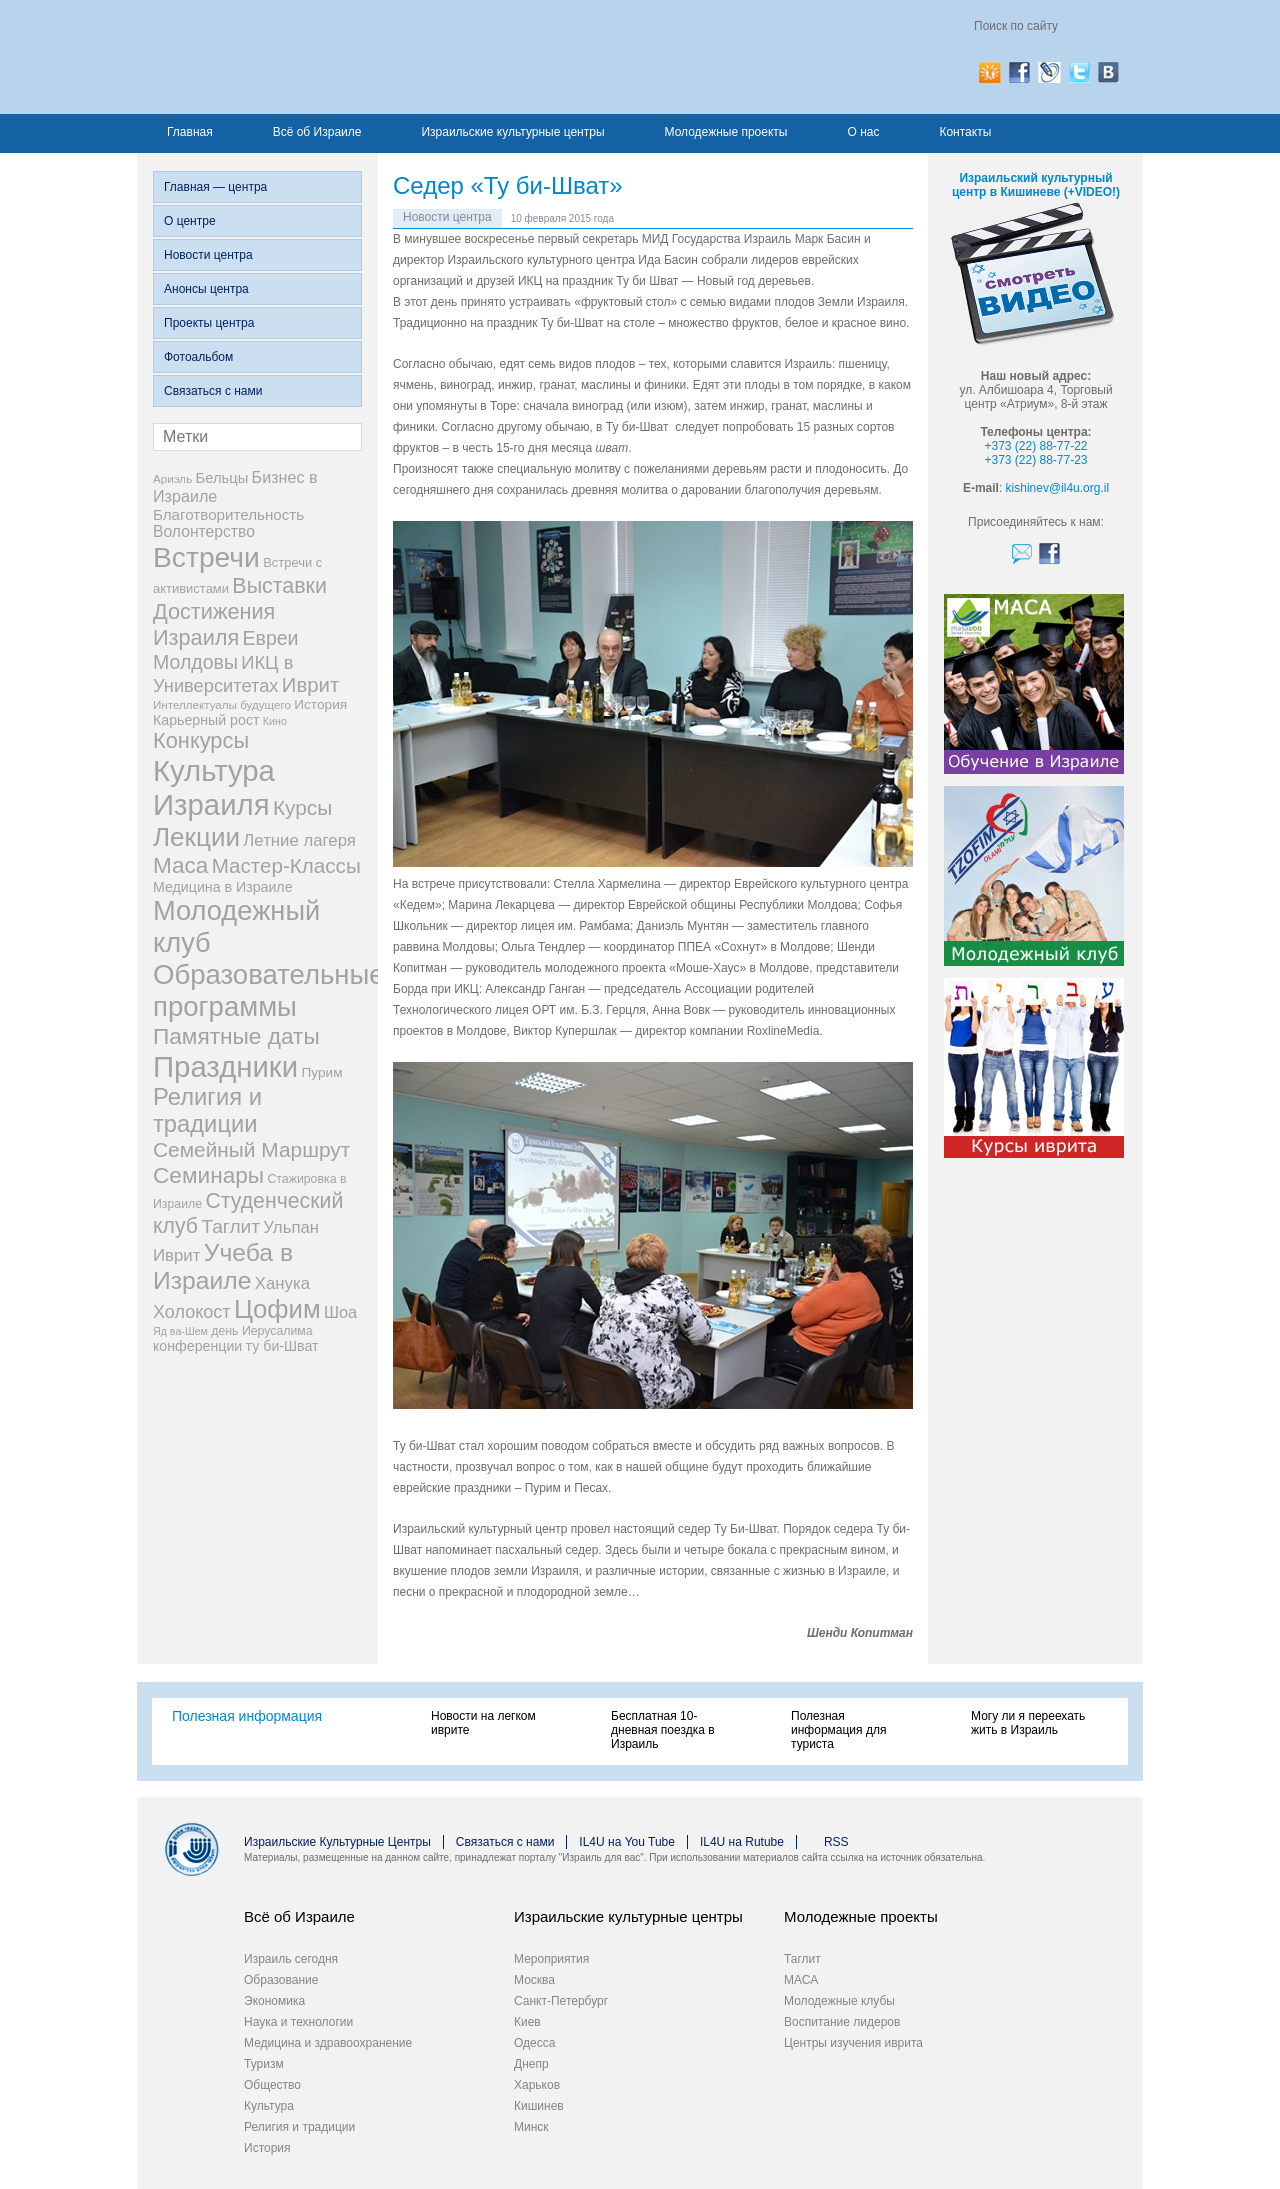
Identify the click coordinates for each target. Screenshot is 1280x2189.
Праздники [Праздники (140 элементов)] (225, 1066)
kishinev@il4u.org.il (1058, 488)
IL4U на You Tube (627, 1842)
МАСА (801, 1980)
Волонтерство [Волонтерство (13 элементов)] (204, 531)
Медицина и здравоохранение (328, 2043)
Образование (281, 1980)
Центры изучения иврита (853, 2043)
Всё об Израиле (317, 132)
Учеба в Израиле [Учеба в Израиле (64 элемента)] (223, 1266)
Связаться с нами (213, 391)
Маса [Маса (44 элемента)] (180, 865)
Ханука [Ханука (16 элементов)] (282, 1283)
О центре (190, 221)
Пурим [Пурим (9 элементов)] (321, 1072)
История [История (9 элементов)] (320, 704)
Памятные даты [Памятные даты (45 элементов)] (236, 1036)
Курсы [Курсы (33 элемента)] (302, 807)
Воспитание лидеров (842, 2022)
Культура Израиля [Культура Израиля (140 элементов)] (214, 787)
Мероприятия (551, 1959)
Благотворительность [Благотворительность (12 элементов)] (228, 514)
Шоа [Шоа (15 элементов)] (340, 1312)
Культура (269, 2106)
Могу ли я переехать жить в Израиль (1028, 1723)
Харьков (537, 2085)
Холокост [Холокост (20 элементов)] (192, 1312)
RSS (836, 1842)
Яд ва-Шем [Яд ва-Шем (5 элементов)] (180, 1331)
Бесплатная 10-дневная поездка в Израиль (663, 1730)
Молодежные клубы (839, 2001)
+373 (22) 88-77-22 (1035, 446)
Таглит (802, 1959)
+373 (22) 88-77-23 (1035, 460)
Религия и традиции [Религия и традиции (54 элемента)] (207, 1110)
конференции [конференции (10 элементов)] (197, 1346)
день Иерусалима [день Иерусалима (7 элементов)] (261, 1331)
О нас (863, 132)
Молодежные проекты (726, 132)
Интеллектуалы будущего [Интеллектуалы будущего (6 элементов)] (222, 704)
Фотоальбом (198, 357)
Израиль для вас (349, 57)
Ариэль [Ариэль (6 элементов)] (172, 478)
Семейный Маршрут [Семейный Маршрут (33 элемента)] (251, 1149)
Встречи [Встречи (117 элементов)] (206, 557)
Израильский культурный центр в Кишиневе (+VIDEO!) (1036, 185)
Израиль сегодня (291, 1959)
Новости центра (208, 255)
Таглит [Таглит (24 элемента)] (230, 1226)
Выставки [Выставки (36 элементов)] (279, 586)
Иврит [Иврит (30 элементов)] (310, 685)
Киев (527, 2022)
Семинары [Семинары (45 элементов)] (208, 1175)
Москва (534, 1980)
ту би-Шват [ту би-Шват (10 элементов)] (282, 1346)
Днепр (531, 2064)
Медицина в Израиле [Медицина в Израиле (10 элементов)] (223, 887)
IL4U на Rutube (742, 1842)
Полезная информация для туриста (838, 1730)
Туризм (264, 2064)
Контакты (965, 132)
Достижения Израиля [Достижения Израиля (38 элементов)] (214, 624)
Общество (272, 2085)
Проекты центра (209, 323)
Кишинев (539, 2106)
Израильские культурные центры (512, 132)
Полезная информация (247, 1716)
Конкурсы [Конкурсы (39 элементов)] (201, 740)
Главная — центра (215, 187)
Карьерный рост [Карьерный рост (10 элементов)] (206, 720)
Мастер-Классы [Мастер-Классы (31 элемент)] (286, 865)
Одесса (534, 2043)
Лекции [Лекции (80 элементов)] (196, 837)
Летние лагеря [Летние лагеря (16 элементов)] (299, 840)
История (267, 2148)
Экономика (274, 2001)
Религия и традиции (299, 2127)
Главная (190, 132)
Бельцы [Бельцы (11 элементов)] (222, 478)
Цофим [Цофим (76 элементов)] (277, 1309)
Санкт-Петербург (561, 2001)
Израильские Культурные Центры (337, 1842)
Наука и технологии (298, 2022)
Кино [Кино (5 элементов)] (275, 721)
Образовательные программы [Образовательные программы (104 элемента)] (269, 990)
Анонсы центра (206, 289)
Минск (531, 2127)
